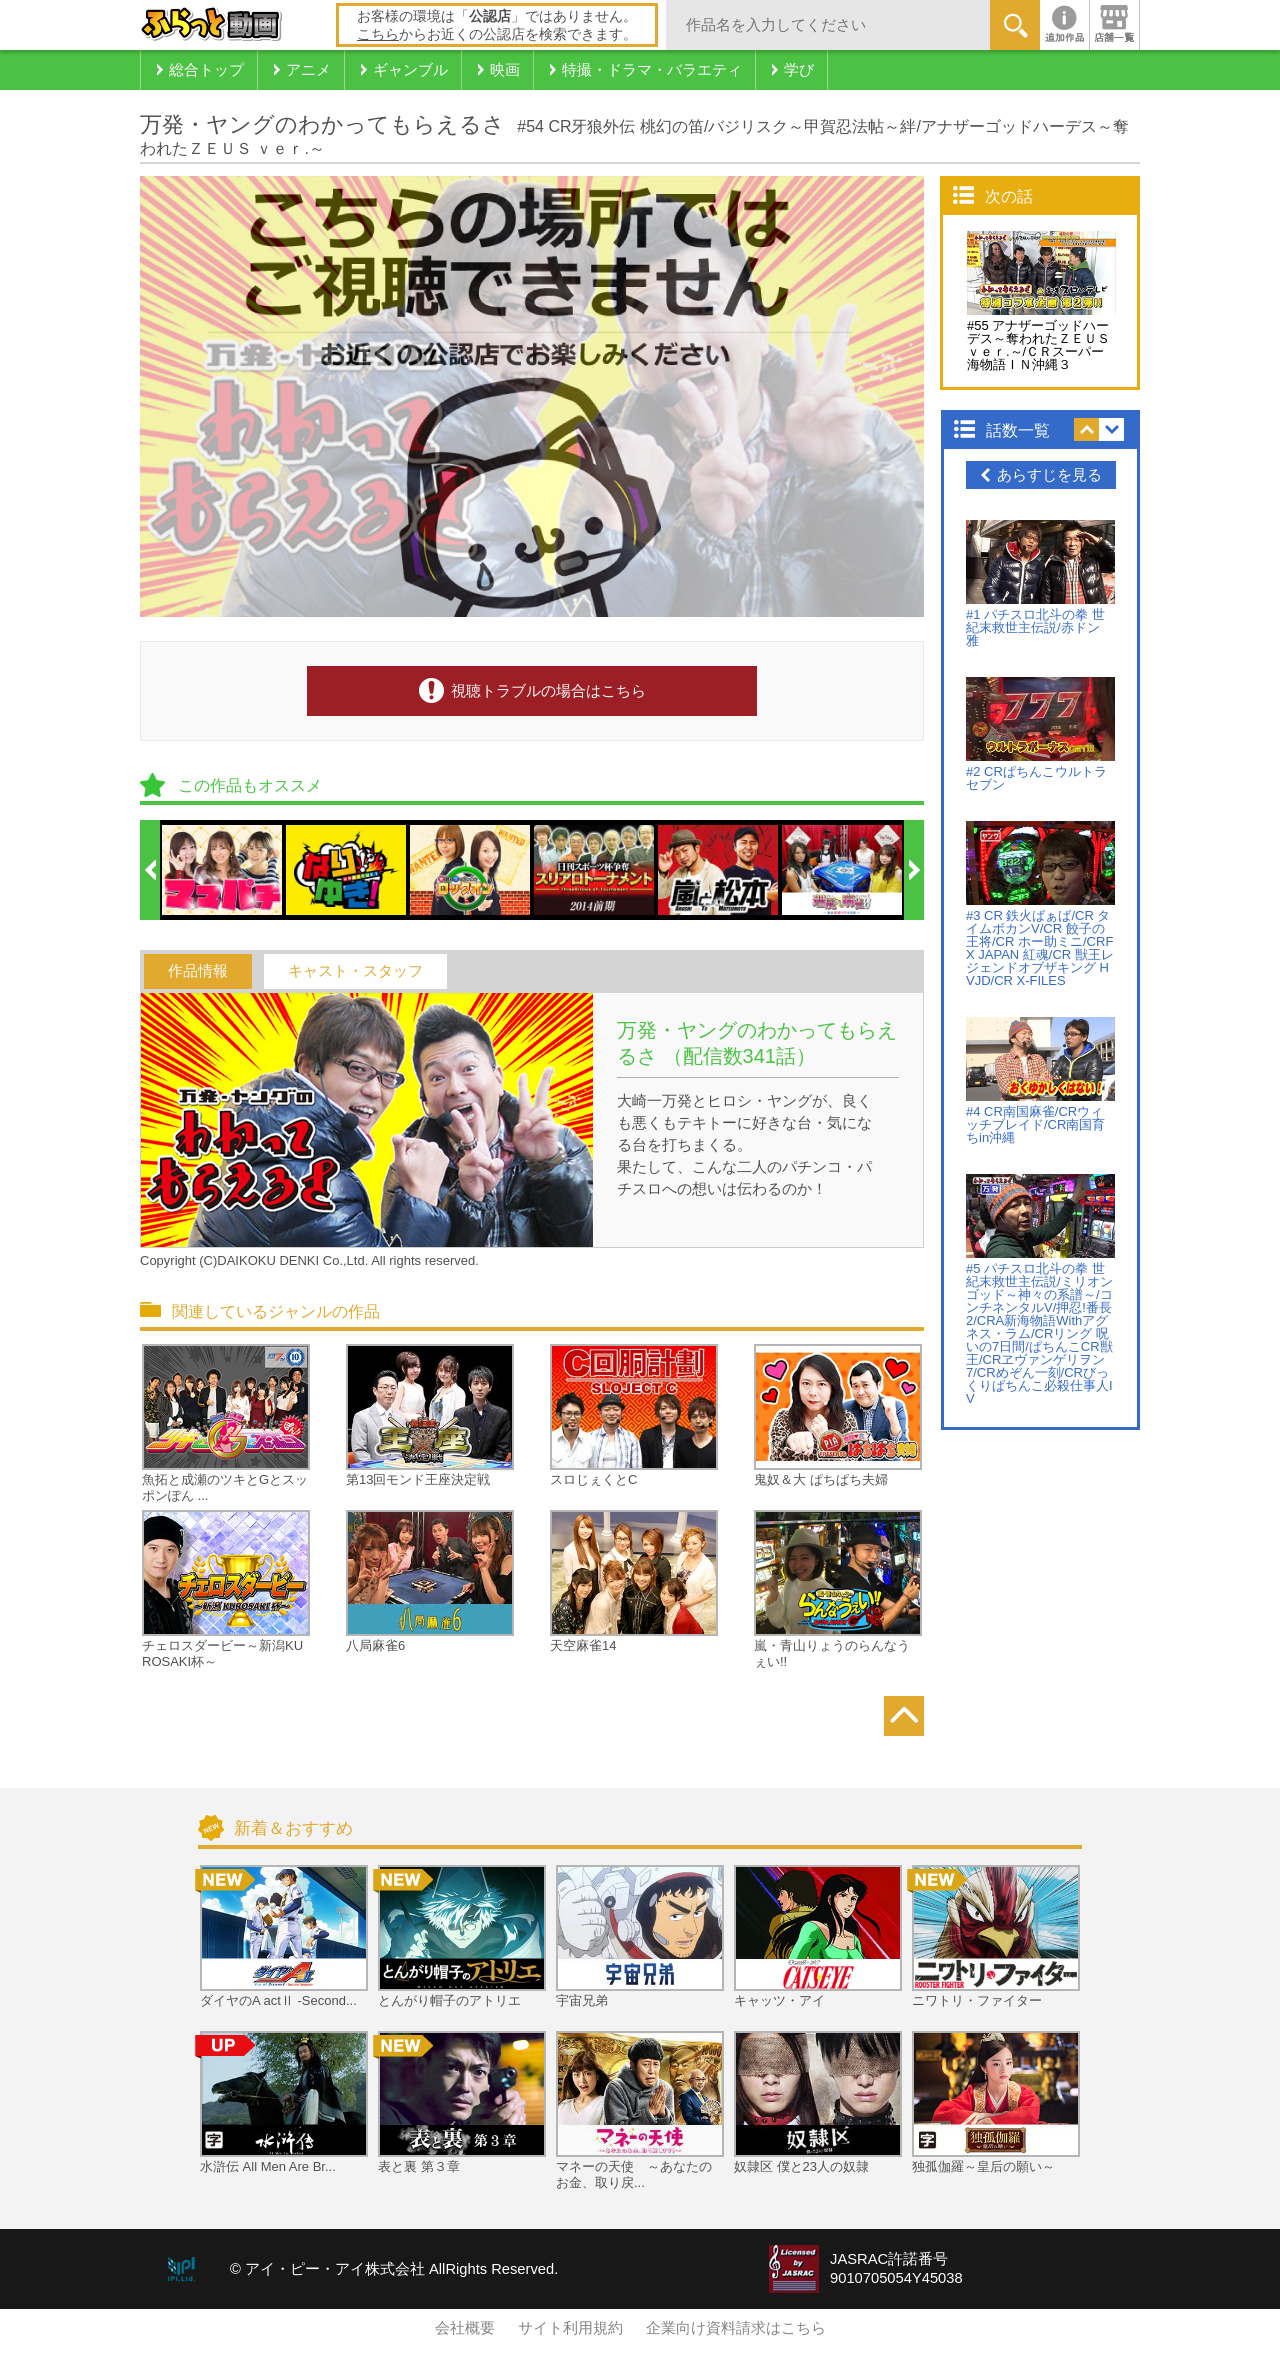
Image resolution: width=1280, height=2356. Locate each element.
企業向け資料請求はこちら (736, 2328)
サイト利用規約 (570, 2328)
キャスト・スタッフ (355, 971)
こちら (378, 34)
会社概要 (465, 2328)
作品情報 (198, 971)
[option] (223, 870)
